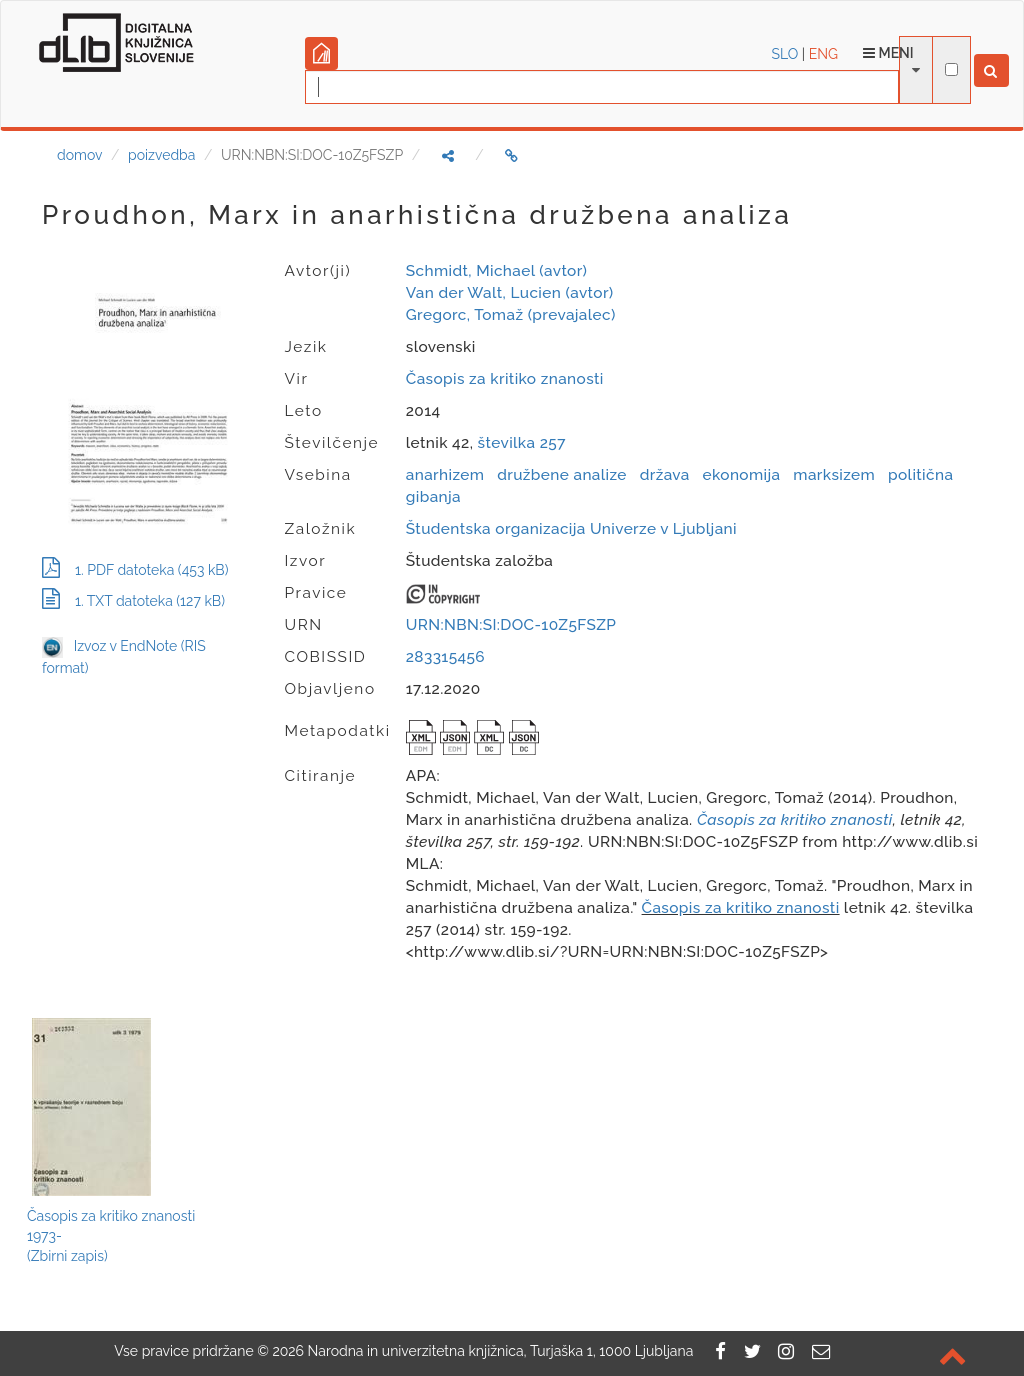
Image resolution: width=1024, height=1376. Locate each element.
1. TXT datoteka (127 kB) (133, 601)
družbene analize (562, 475)
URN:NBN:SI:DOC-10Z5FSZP (511, 625)
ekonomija (742, 475)
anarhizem (445, 475)
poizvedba (161, 155)
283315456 (445, 657)
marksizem (834, 475)
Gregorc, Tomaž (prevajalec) (511, 315)
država (665, 475)
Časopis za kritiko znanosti (505, 379)
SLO (785, 54)
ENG (823, 54)
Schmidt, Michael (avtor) (496, 271)
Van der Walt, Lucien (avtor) (510, 293)
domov (79, 155)
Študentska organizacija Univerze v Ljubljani (571, 529)
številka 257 (522, 443)
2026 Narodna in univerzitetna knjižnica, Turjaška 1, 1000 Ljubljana (482, 1351)
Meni (888, 53)
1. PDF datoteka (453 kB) (135, 570)
